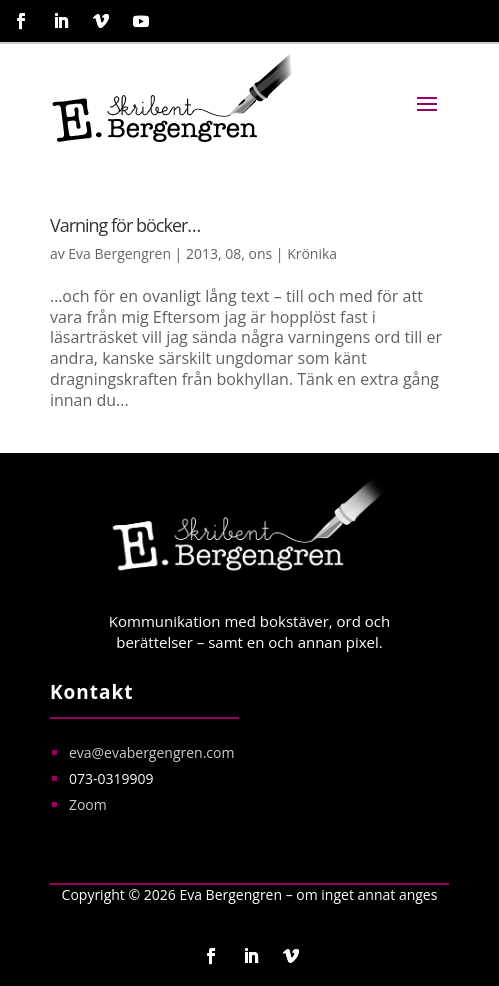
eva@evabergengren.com (152, 752)
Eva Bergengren (119, 253)
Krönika (312, 253)
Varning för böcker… (125, 225)
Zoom (88, 804)
